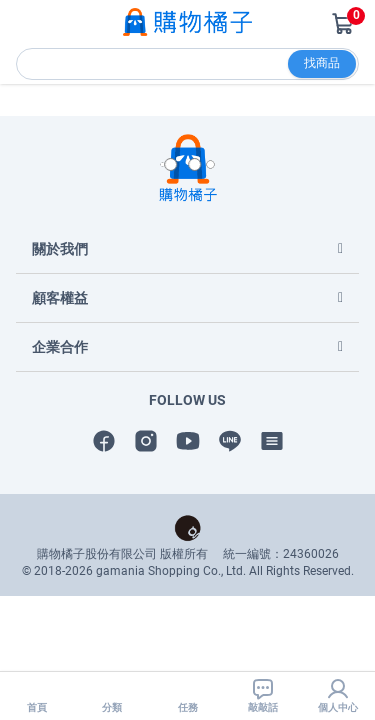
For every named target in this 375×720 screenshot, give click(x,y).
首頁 (37, 695)
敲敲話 (263, 695)
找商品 (322, 63)
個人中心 (338, 695)
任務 (188, 695)
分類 (112, 695)
